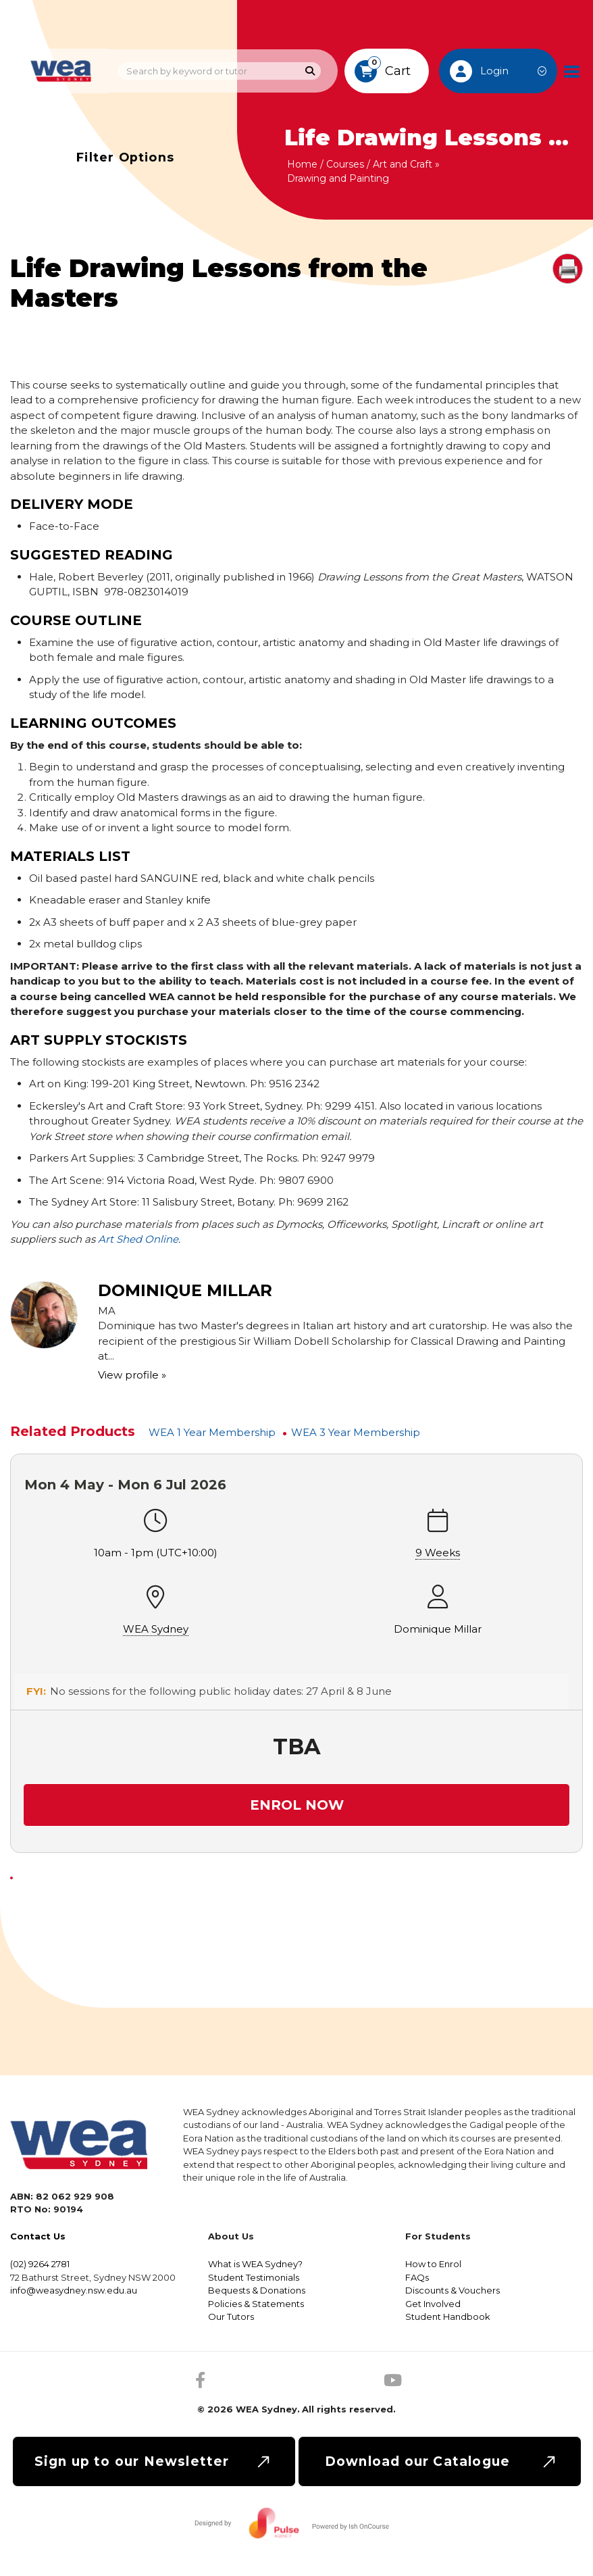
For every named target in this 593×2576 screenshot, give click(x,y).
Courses (345, 164)
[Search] (310, 71)
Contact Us (38, 2236)
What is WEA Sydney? (255, 2263)
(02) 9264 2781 (40, 2263)
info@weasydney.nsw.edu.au (73, 2290)
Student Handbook (447, 2316)
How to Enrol (433, 2263)
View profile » (132, 1374)
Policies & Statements (256, 2303)
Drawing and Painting (338, 178)
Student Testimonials (253, 2277)
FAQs (417, 2277)
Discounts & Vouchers (452, 2290)
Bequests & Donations (256, 2290)
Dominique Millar (438, 1629)
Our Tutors (231, 2316)
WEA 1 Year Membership (212, 1432)
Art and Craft (402, 164)
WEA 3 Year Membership (355, 1432)
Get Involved (433, 2303)
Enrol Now (297, 1805)
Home (302, 164)
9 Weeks (437, 1552)
